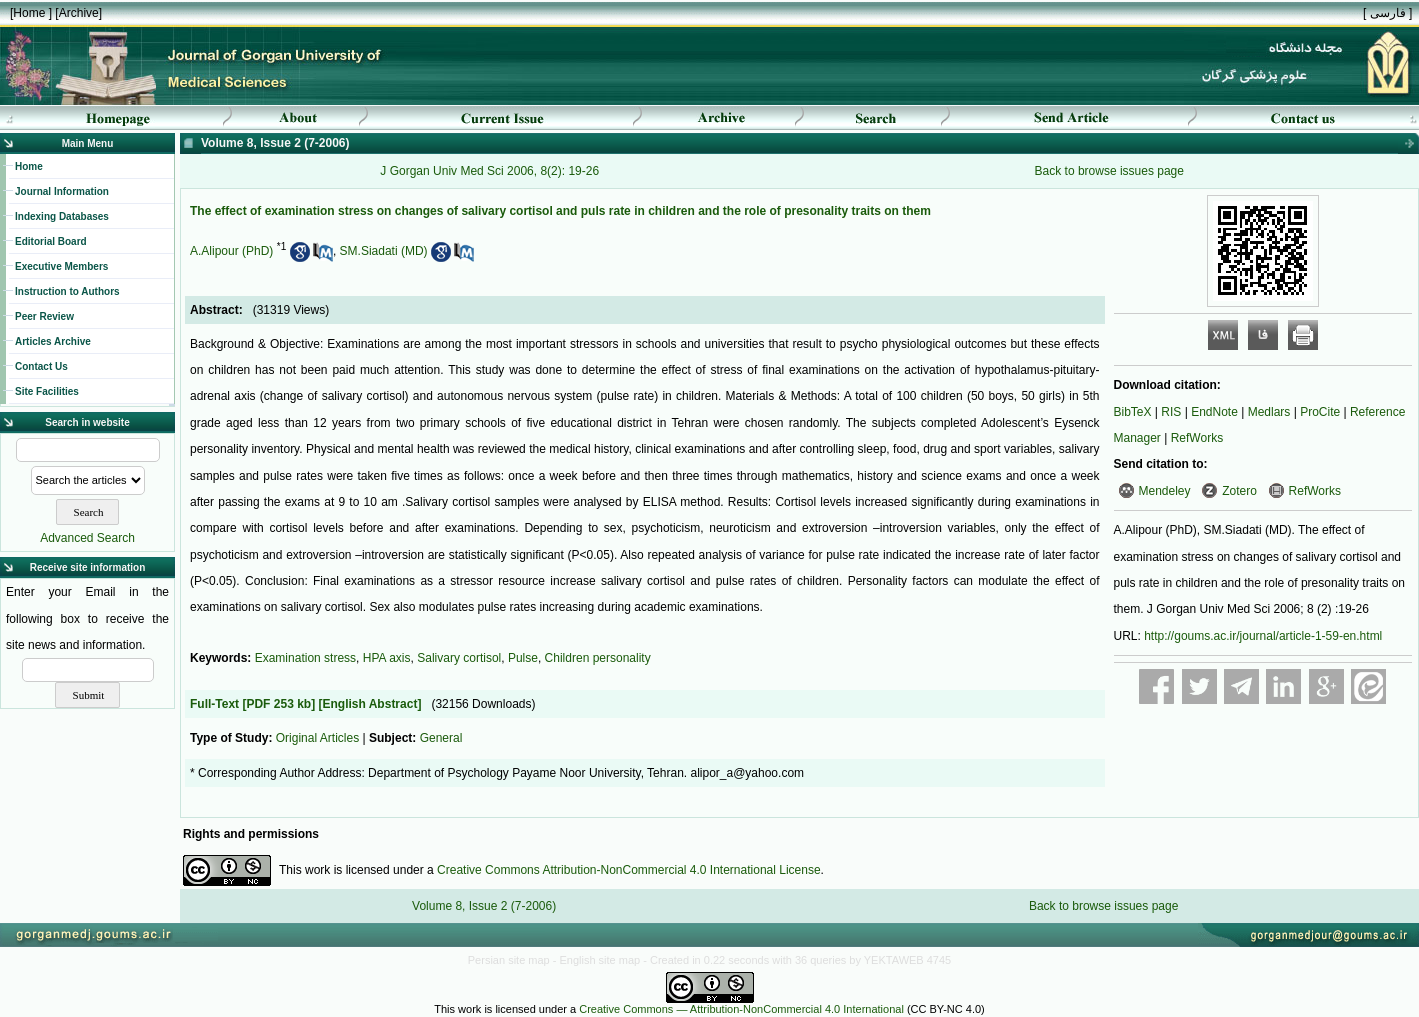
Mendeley (1165, 491)
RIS (1171, 412)
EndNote (1214, 412)
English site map (601, 960)
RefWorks (1197, 438)
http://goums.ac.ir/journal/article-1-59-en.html (1263, 636)
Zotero (1239, 491)
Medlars (1269, 412)
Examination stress (305, 658)
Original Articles (317, 738)
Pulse (523, 658)
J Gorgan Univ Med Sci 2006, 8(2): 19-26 (489, 171)
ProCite (1320, 412)
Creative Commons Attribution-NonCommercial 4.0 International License (629, 870)
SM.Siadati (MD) (384, 251)
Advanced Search (87, 538)
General (441, 738)
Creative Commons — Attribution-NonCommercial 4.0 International (741, 1009)
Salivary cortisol (459, 658)
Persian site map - (514, 960)
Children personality (598, 658)
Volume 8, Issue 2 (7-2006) (484, 906)
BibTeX (1133, 412)
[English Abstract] (369, 704)
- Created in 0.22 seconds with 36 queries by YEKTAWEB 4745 (797, 960)
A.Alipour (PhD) (231, 251)
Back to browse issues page (1109, 171)
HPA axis (387, 658)
